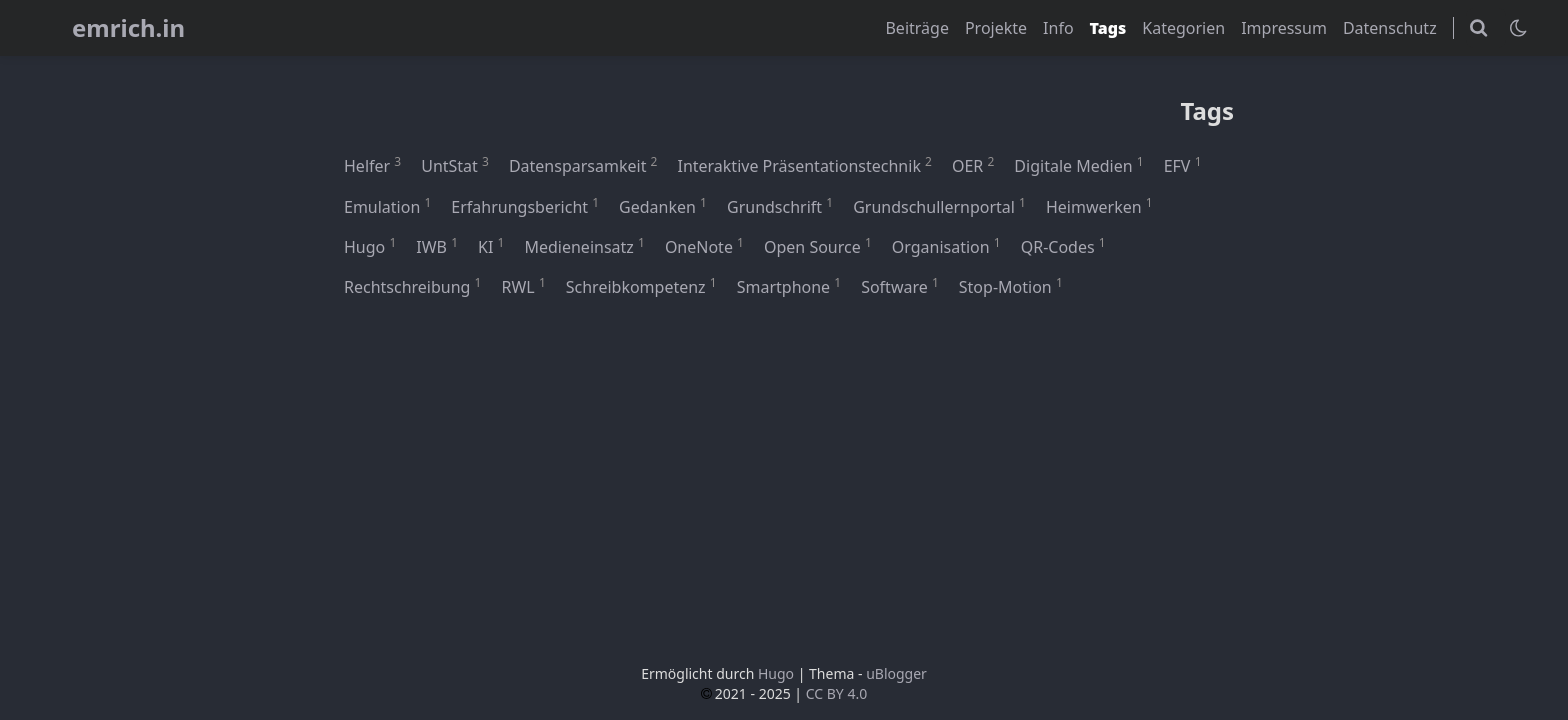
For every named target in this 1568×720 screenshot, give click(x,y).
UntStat (455, 165)
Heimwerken (1099, 206)
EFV (1183, 165)
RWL (523, 286)
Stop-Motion (1011, 286)
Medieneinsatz (584, 246)
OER (973, 165)
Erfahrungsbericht (525, 206)
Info (1058, 28)
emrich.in (128, 27)
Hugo (370, 246)
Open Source (818, 246)
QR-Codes (1063, 246)
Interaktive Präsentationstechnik (804, 165)
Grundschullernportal (939, 206)
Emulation (387, 206)
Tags (1108, 28)
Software (900, 286)
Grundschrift (780, 206)
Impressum (1284, 28)
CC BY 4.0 (837, 693)
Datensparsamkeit (583, 165)
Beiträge (916, 28)
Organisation (946, 246)
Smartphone (789, 286)
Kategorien (1183, 28)
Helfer (372, 165)
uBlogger (896, 673)
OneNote (704, 246)
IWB (437, 246)
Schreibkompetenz (641, 286)
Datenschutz (1390, 28)
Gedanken (663, 206)
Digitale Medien (1078, 165)
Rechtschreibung (412, 286)
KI (491, 246)
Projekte (996, 28)
